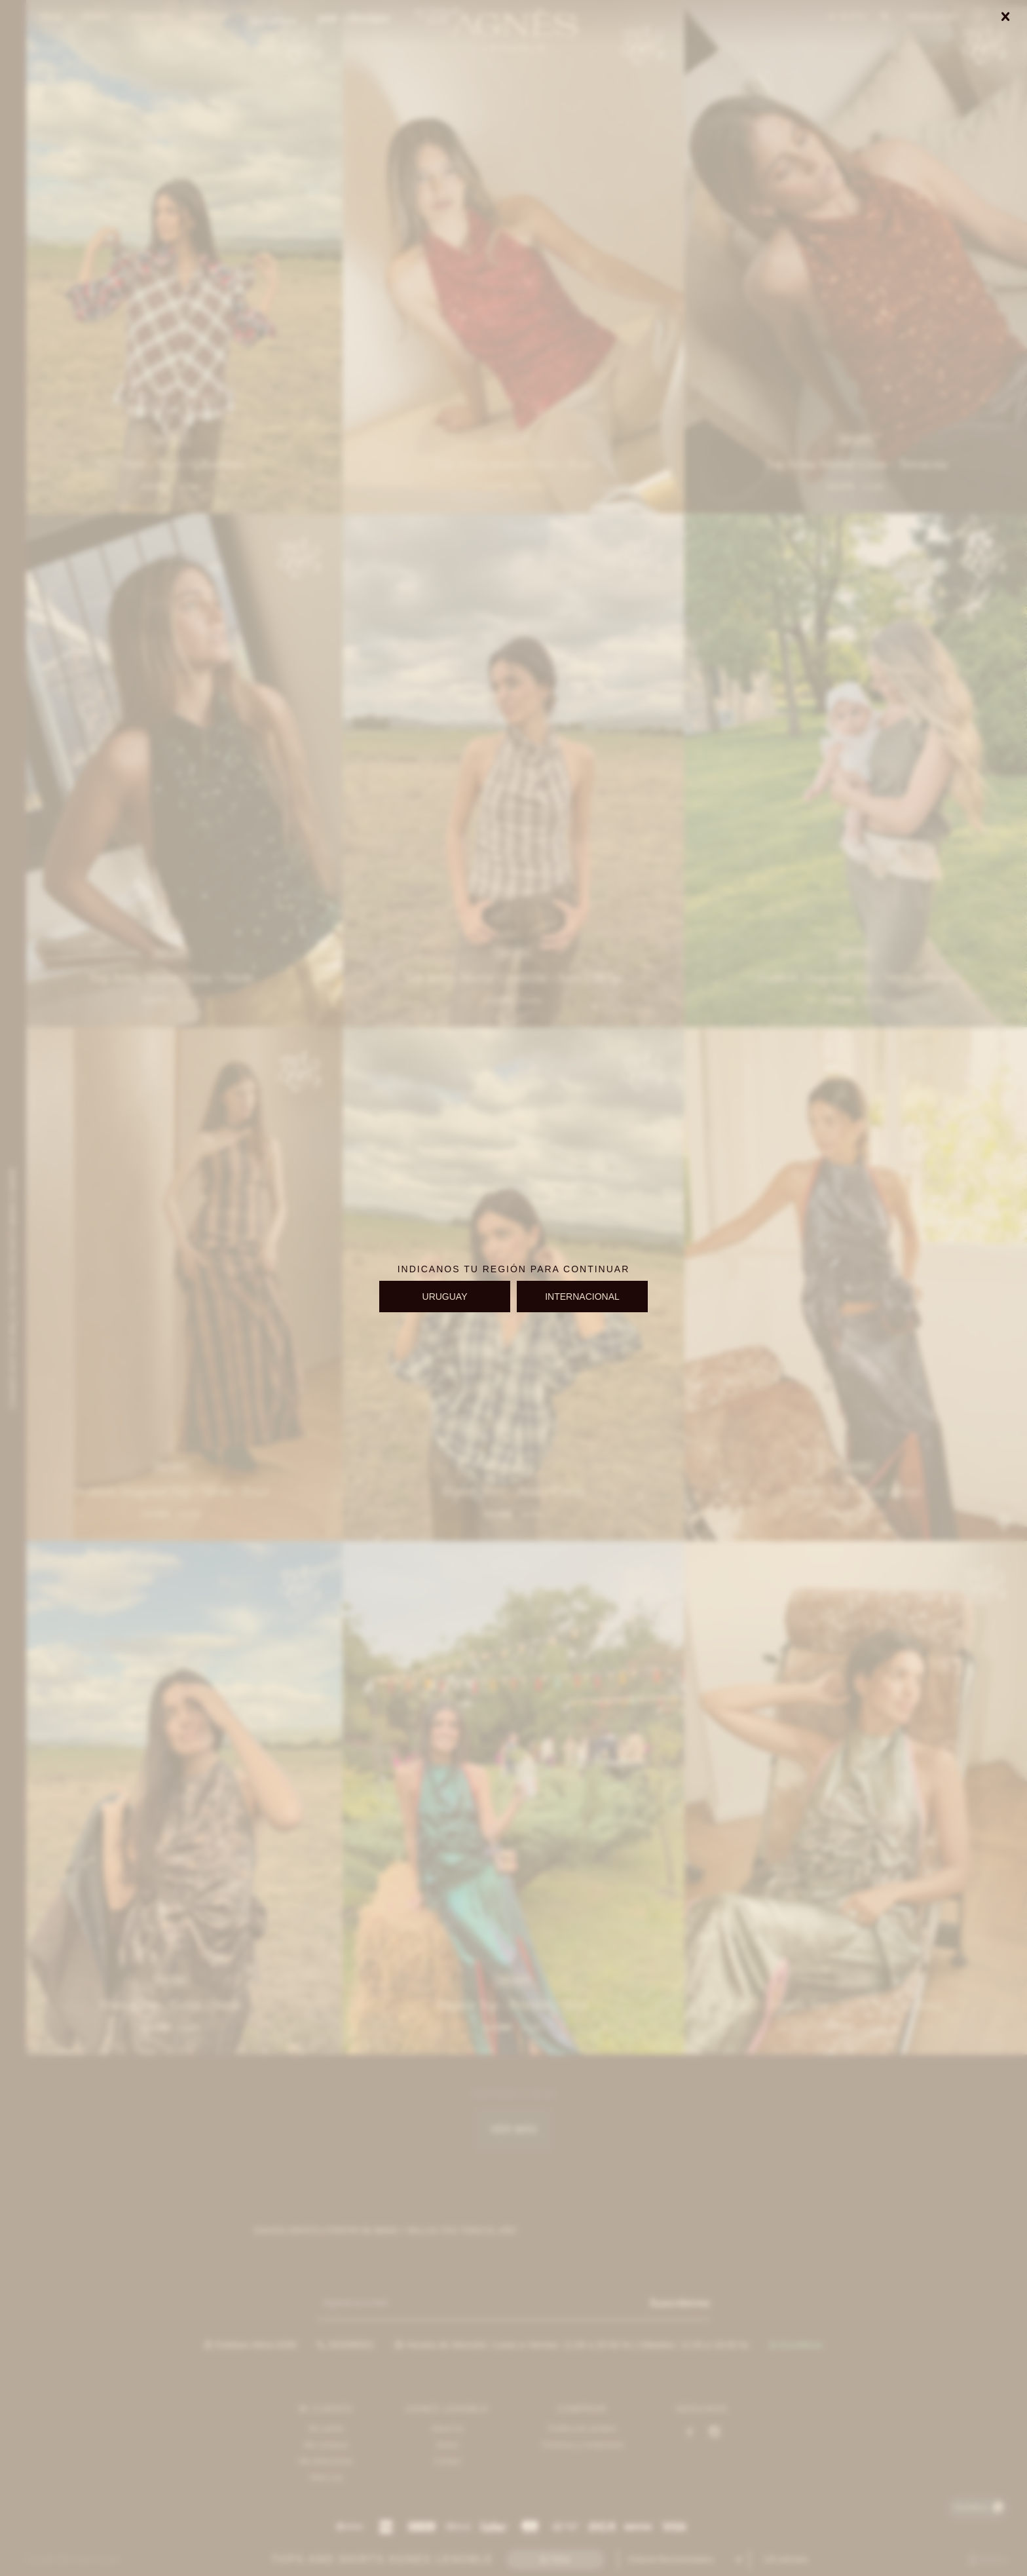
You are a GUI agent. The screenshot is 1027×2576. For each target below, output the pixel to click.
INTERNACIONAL (582, 1296)
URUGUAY (445, 1296)
